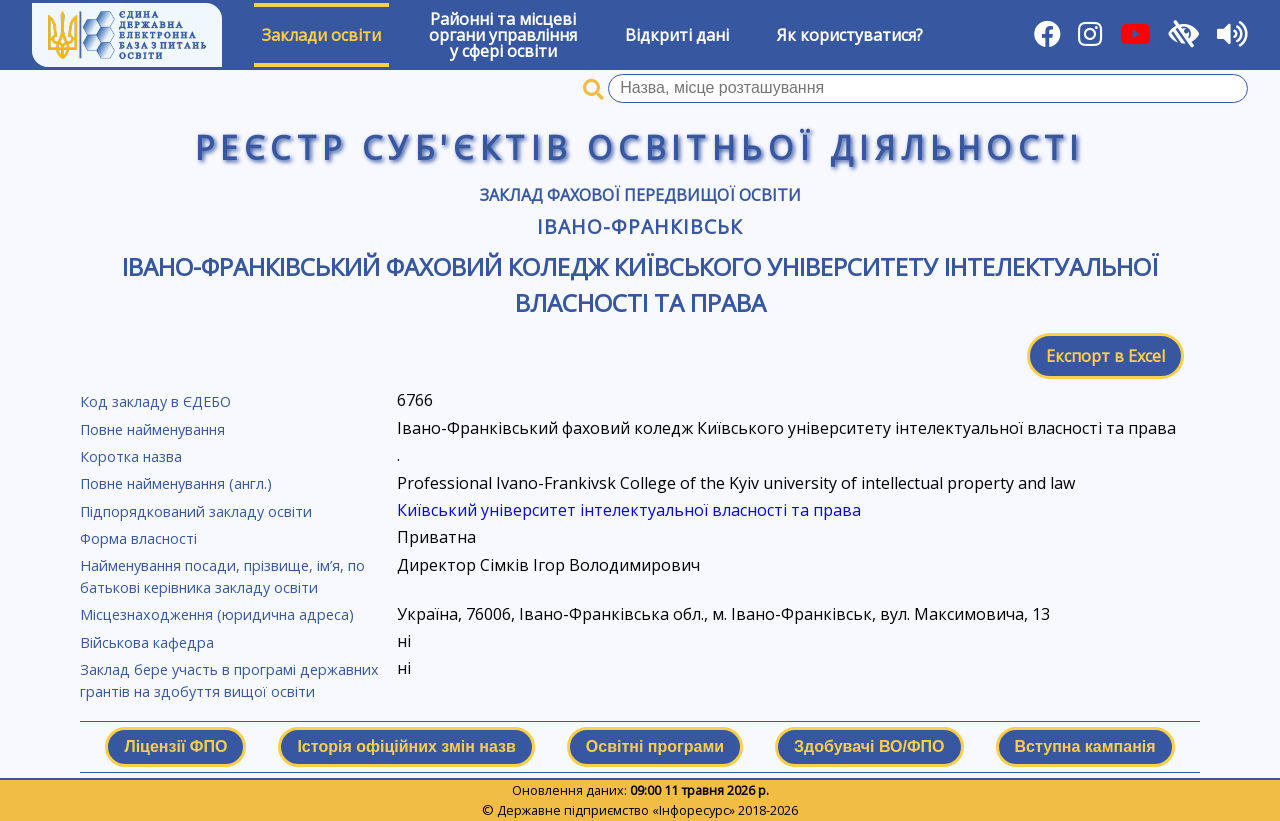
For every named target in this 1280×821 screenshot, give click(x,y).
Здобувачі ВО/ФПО (869, 746)
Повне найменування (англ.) (176, 483)
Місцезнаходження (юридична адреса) (217, 614)
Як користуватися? (850, 35)
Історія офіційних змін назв (406, 746)
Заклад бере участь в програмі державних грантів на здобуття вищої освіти (229, 680)
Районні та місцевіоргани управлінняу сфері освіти (503, 35)
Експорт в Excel (1105, 356)
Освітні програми (655, 746)
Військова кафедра (147, 642)
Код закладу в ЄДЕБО (155, 401)
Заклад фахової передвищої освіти (640, 195)
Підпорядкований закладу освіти (196, 511)
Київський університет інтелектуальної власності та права (629, 510)
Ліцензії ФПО (175, 746)
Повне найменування (152, 429)
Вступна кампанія (1085, 746)
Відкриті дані (677, 35)
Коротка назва (131, 456)
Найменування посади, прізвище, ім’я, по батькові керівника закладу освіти (222, 576)
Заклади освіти (321, 35)
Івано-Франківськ (639, 226)
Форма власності (138, 538)
